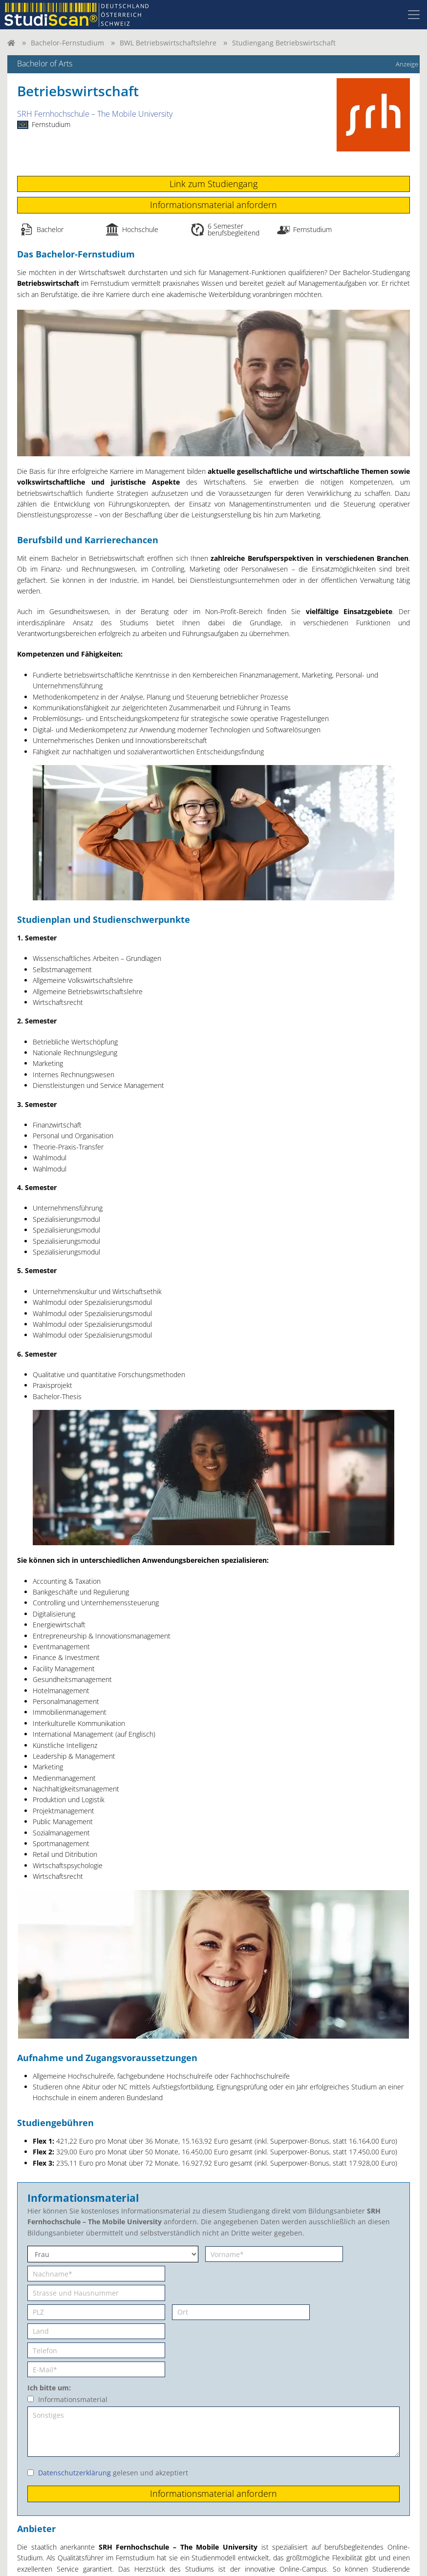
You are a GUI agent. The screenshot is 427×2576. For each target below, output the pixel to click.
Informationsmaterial (72, 2399)
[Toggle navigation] (414, 14)
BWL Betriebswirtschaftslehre (168, 42)
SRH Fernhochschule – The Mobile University (94, 113)
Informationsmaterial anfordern (213, 205)
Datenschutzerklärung (74, 2472)
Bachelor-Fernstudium (67, 42)
